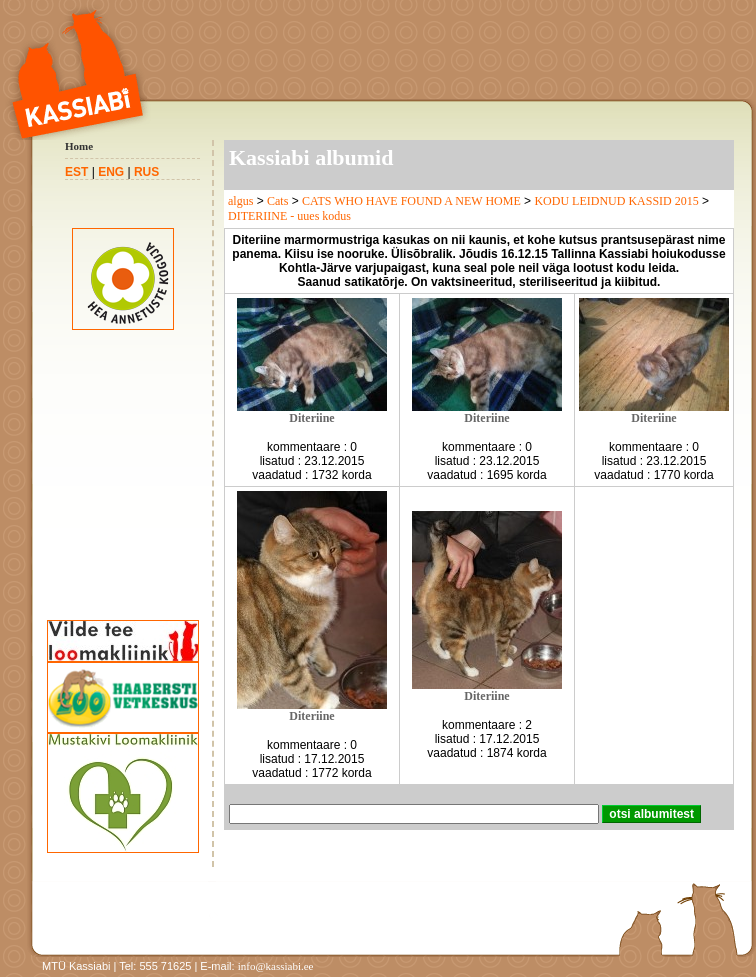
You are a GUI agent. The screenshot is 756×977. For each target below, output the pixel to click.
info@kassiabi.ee (276, 966)
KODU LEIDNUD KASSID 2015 (616, 201)
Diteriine (311, 418)
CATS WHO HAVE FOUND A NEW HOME (411, 201)
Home (79, 146)
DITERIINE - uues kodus (289, 216)
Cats (277, 201)
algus (240, 201)
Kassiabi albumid (311, 157)
